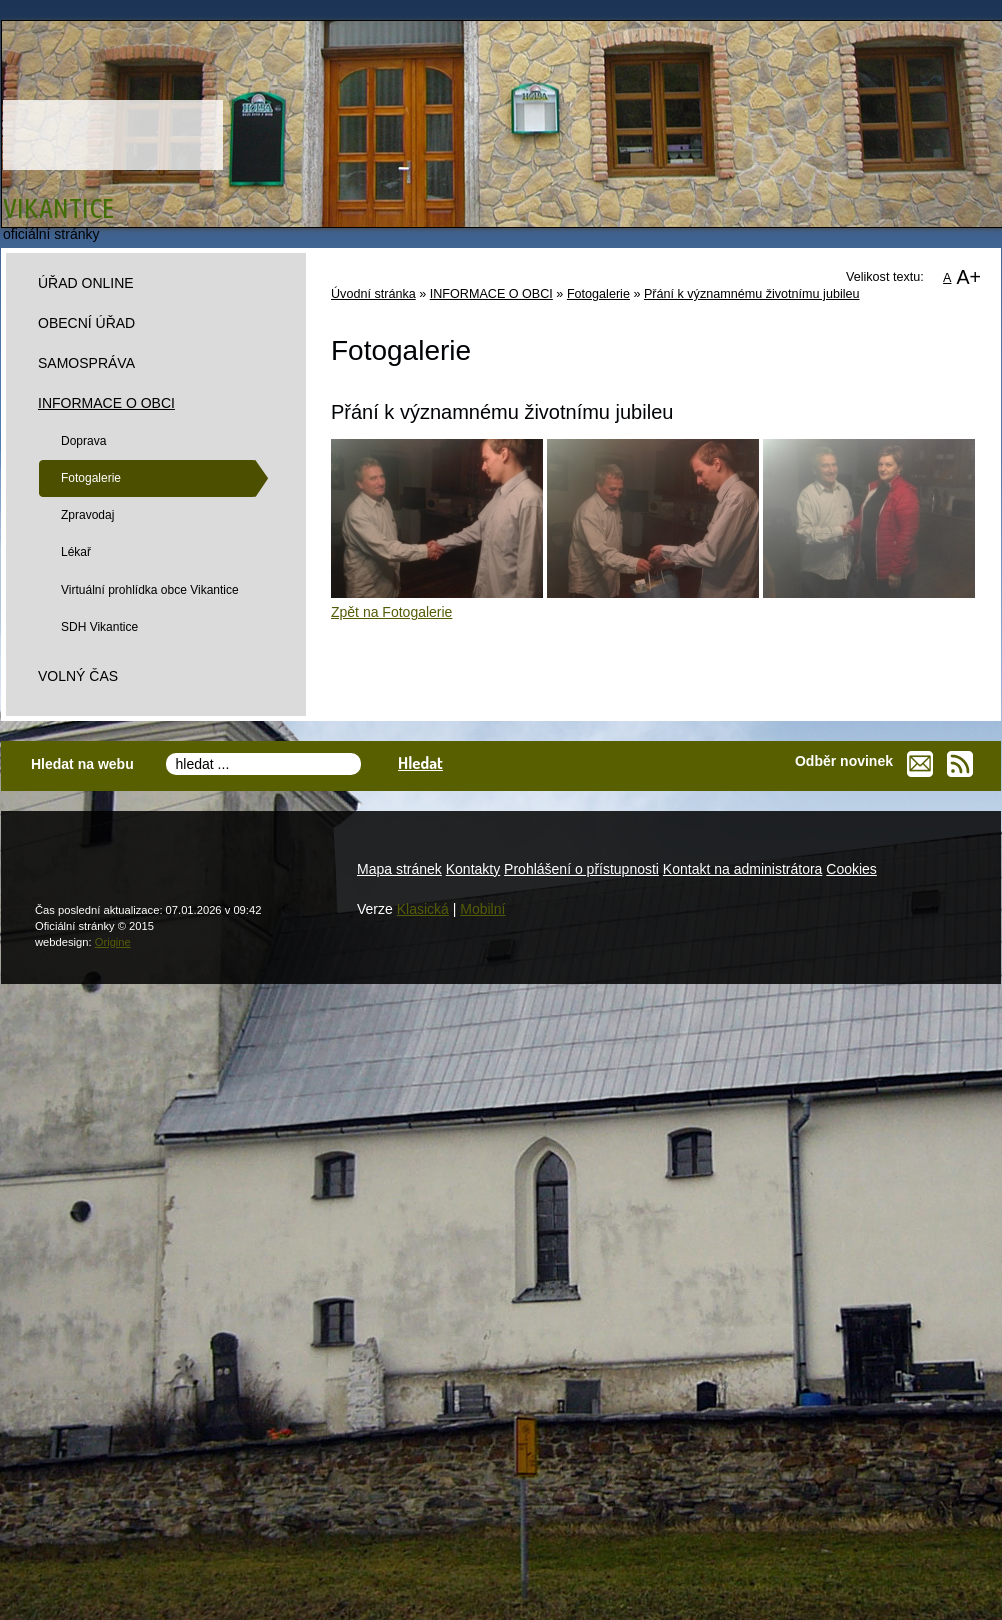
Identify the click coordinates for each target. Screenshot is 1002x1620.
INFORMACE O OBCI (491, 294)
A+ (968, 277)
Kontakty (473, 869)
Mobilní (482, 909)
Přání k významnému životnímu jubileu (752, 294)
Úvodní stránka (373, 294)
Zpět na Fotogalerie (391, 612)
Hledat (420, 762)
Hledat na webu (82, 764)
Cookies (851, 869)
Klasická (423, 909)
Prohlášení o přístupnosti (581, 869)
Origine (113, 942)
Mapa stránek (399, 869)
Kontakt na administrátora (743, 869)
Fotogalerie (598, 294)
